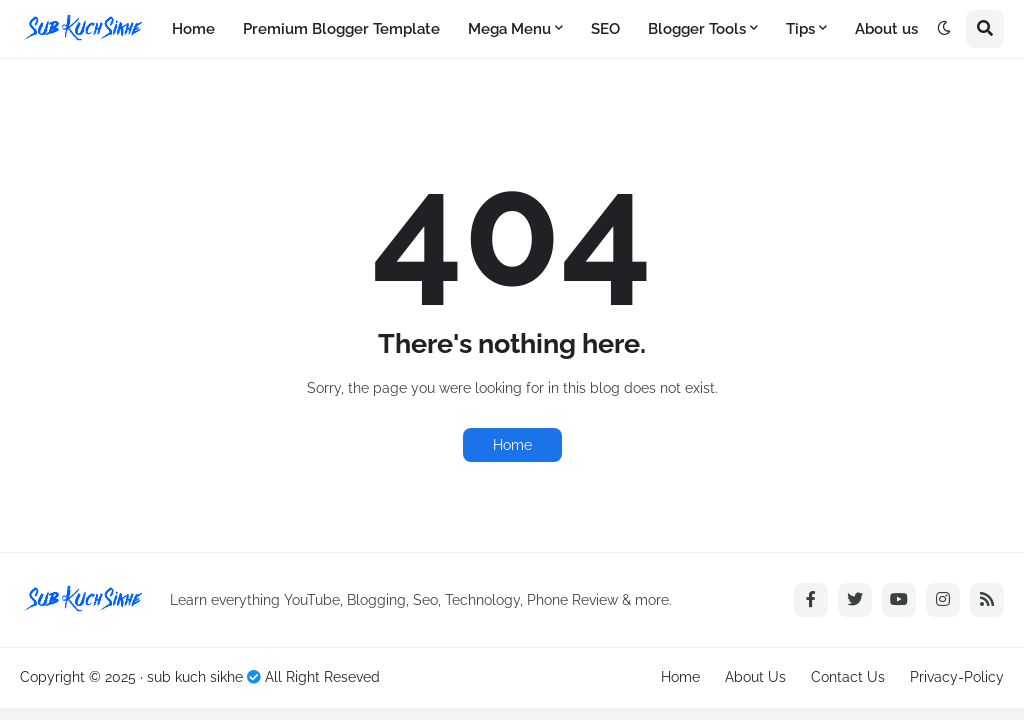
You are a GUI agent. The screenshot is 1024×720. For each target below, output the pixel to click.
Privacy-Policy (957, 677)
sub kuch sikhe (195, 677)
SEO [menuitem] (605, 29)
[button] (944, 29)
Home (512, 445)
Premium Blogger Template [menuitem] (341, 29)
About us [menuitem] (886, 29)
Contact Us (848, 677)
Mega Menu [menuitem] (509, 29)
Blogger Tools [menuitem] (697, 29)
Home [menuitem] (193, 29)
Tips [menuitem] (800, 29)
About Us (755, 677)
